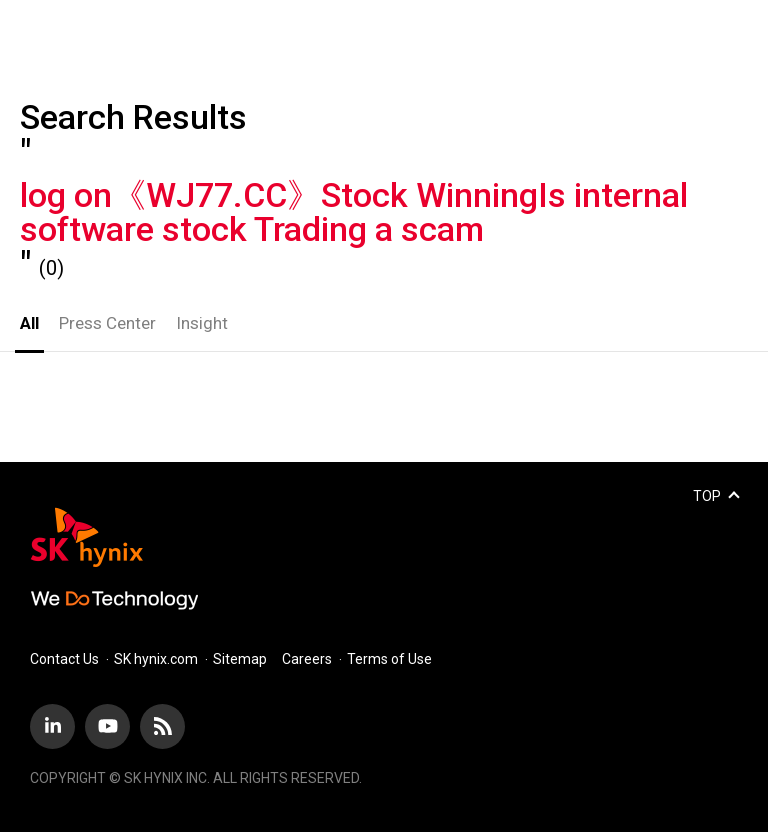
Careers (307, 659)
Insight (202, 323)
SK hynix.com (156, 659)
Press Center (107, 323)
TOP (707, 496)
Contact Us (64, 659)
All (29, 323)
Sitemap (240, 659)
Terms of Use (389, 659)
